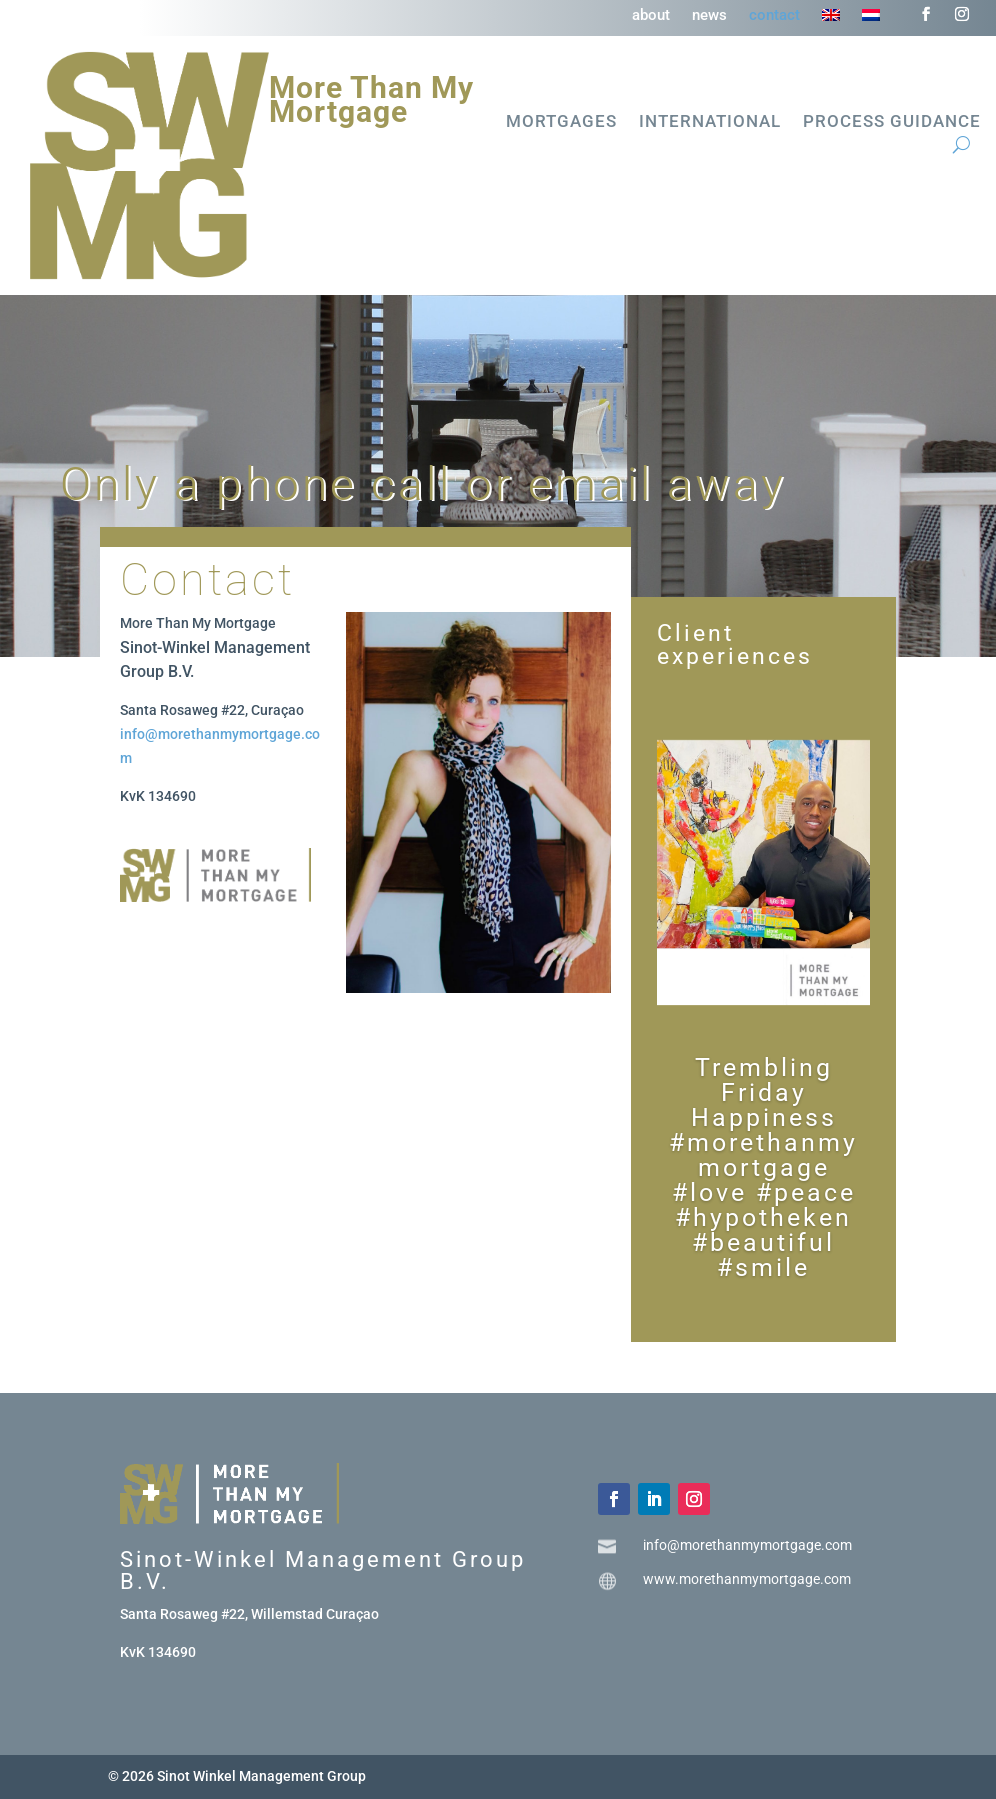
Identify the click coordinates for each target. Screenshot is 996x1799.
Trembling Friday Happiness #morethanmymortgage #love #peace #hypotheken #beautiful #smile (763, 1167)
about (651, 16)
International (710, 122)
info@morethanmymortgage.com (747, 1545)
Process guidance (892, 122)
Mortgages (561, 122)
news (709, 16)
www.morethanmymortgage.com (747, 1579)
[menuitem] (831, 19)
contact (774, 16)
